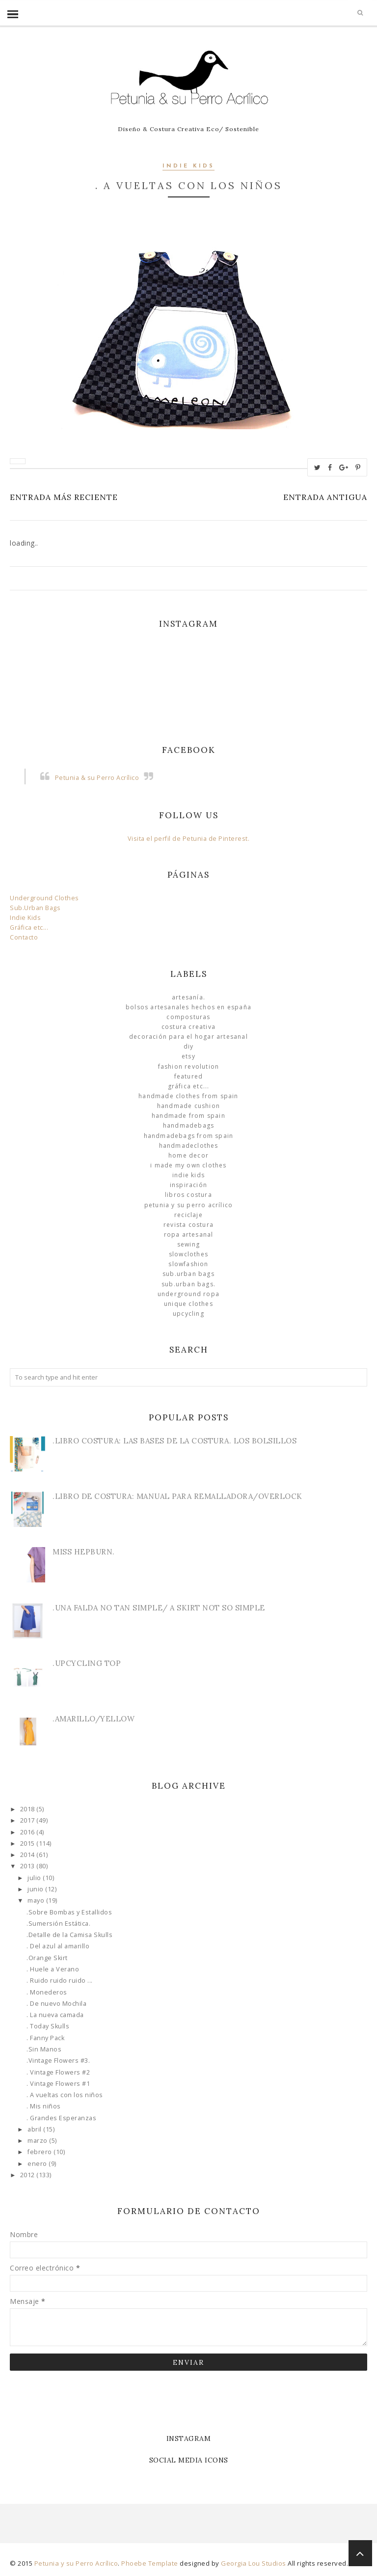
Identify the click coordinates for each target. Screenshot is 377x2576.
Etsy (188, 1056)
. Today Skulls (48, 2026)
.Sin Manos (44, 2049)
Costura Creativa (188, 1027)
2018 (28, 1809)
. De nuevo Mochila (56, 2003)
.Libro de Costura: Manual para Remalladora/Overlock (177, 1496)
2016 (28, 1832)
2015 (28, 1843)
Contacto (24, 937)
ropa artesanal (189, 1234)
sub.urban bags (188, 1274)
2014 (28, 1855)
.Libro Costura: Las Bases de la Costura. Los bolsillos (174, 1440)
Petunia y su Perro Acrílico (188, 1205)
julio (35, 1878)
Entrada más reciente (64, 497)
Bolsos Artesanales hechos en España (188, 1007)
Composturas (188, 1017)
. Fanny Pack (45, 2038)
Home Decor (188, 1155)
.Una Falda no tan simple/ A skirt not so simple (159, 1607)
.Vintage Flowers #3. (58, 2060)
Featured (188, 1076)
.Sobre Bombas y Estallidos (69, 1912)
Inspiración (188, 1185)
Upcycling (188, 1313)
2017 (28, 1820)
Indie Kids (188, 166)
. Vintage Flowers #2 (58, 2072)
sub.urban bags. (188, 1284)
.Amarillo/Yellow (94, 1718)
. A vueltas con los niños (65, 2095)
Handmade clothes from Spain (188, 1096)
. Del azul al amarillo (58, 1946)
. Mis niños (44, 2106)
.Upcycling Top (87, 1663)
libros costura (188, 1195)
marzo (38, 2140)
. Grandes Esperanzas (61, 2118)
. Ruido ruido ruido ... (60, 1980)
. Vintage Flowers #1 (58, 2083)
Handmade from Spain (188, 1115)
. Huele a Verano (53, 1969)
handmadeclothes (188, 1145)
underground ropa (188, 1294)
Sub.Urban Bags (35, 908)
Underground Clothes (44, 898)
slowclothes (188, 1254)
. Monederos (47, 1992)
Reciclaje (188, 1215)
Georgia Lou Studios (253, 2563)
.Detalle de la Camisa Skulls (69, 1935)
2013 (28, 1866)
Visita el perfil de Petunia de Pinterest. (189, 838)
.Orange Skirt (47, 1958)
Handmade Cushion (188, 1106)
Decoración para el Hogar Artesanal (188, 1036)
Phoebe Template (149, 2563)
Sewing (188, 1244)
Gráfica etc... (29, 927)
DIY (189, 1046)
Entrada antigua (325, 497)
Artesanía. (188, 997)
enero (38, 2164)
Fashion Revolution (188, 1066)
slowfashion (188, 1264)
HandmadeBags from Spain (189, 1136)
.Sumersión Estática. (58, 1923)
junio (36, 1889)
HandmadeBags (188, 1125)
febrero (40, 2152)
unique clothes (188, 1304)
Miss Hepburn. (84, 1551)
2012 (28, 2175)
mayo (36, 1900)
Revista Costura (188, 1224)
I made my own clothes (188, 1165)
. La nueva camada (55, 2015)
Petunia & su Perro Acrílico (97, 778)
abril (35, 2129)
